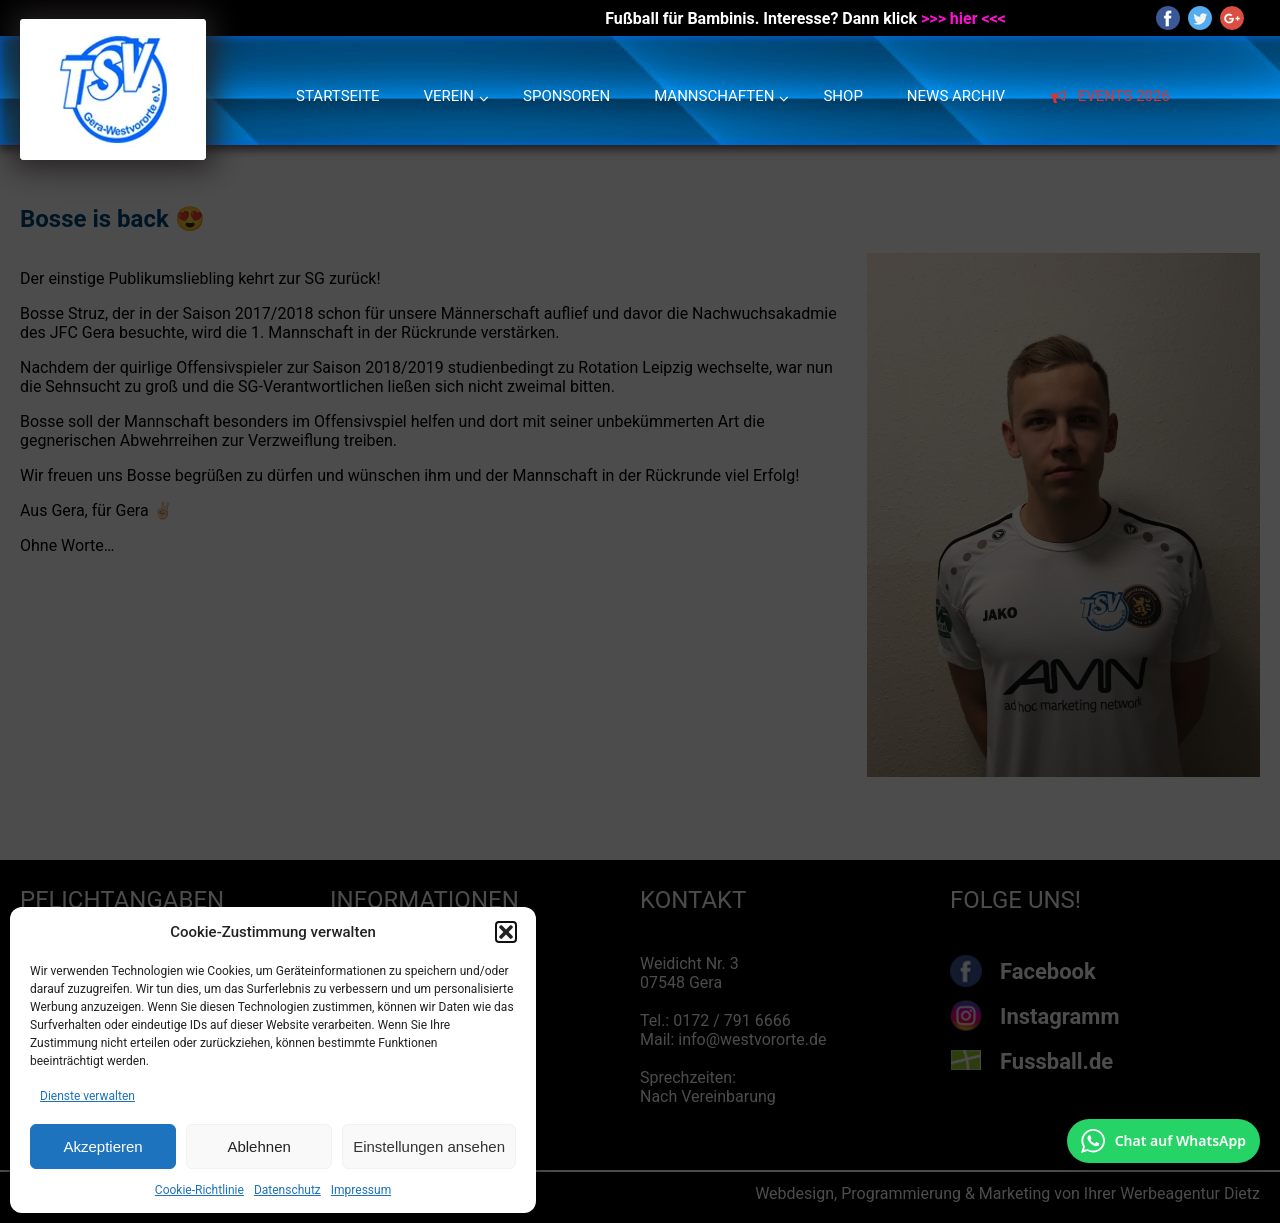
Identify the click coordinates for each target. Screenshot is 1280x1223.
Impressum (361, 1190)
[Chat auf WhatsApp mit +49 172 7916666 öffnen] (1163, 1141)
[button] (506, 932)
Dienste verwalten (87, 1096)
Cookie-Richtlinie (199, 1190)
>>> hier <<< (963, 18)
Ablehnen (258, 1146)
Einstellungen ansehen (429, 1146)
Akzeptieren (102, 1146)
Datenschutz (287, 1190)
